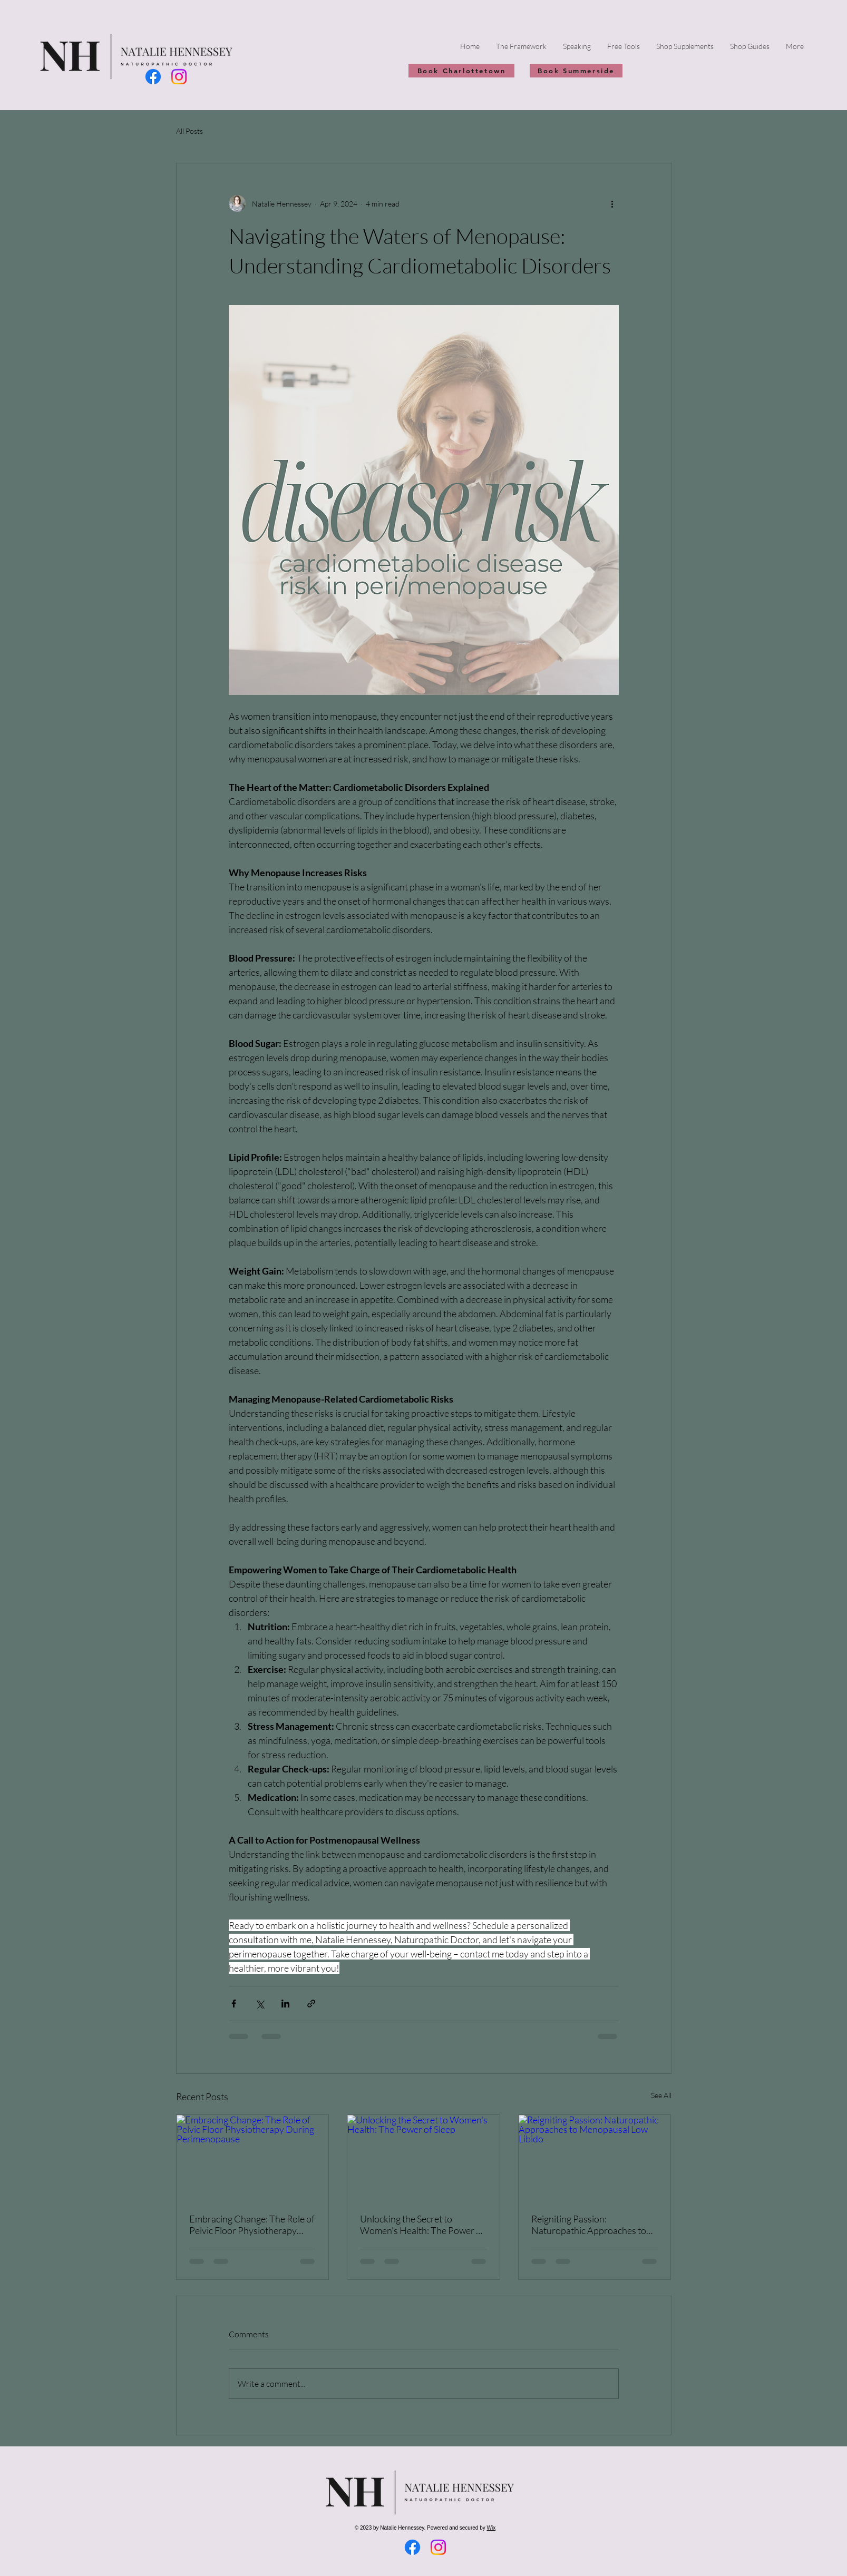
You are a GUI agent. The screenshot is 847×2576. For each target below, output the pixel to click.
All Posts (189, 130)
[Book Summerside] (576, 70)
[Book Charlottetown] (461, 70)
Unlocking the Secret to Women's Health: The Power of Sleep (422, 2224)
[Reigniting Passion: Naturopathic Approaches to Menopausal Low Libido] (595, 2157)
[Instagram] (179, 76)
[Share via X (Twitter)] (260, 2004)
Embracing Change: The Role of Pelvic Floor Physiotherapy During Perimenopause (252, 2224)
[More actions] (612, 203)
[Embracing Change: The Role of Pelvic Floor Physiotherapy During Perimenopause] (253, 2157)
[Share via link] (311, 2004)
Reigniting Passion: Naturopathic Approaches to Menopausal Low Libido (588, 2224)
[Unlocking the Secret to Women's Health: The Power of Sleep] (423, 2157)
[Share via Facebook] (234, 2004)
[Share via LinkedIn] (285, 2004)
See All (661, 2095)
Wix (491, 2528)
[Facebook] (153, 76)
